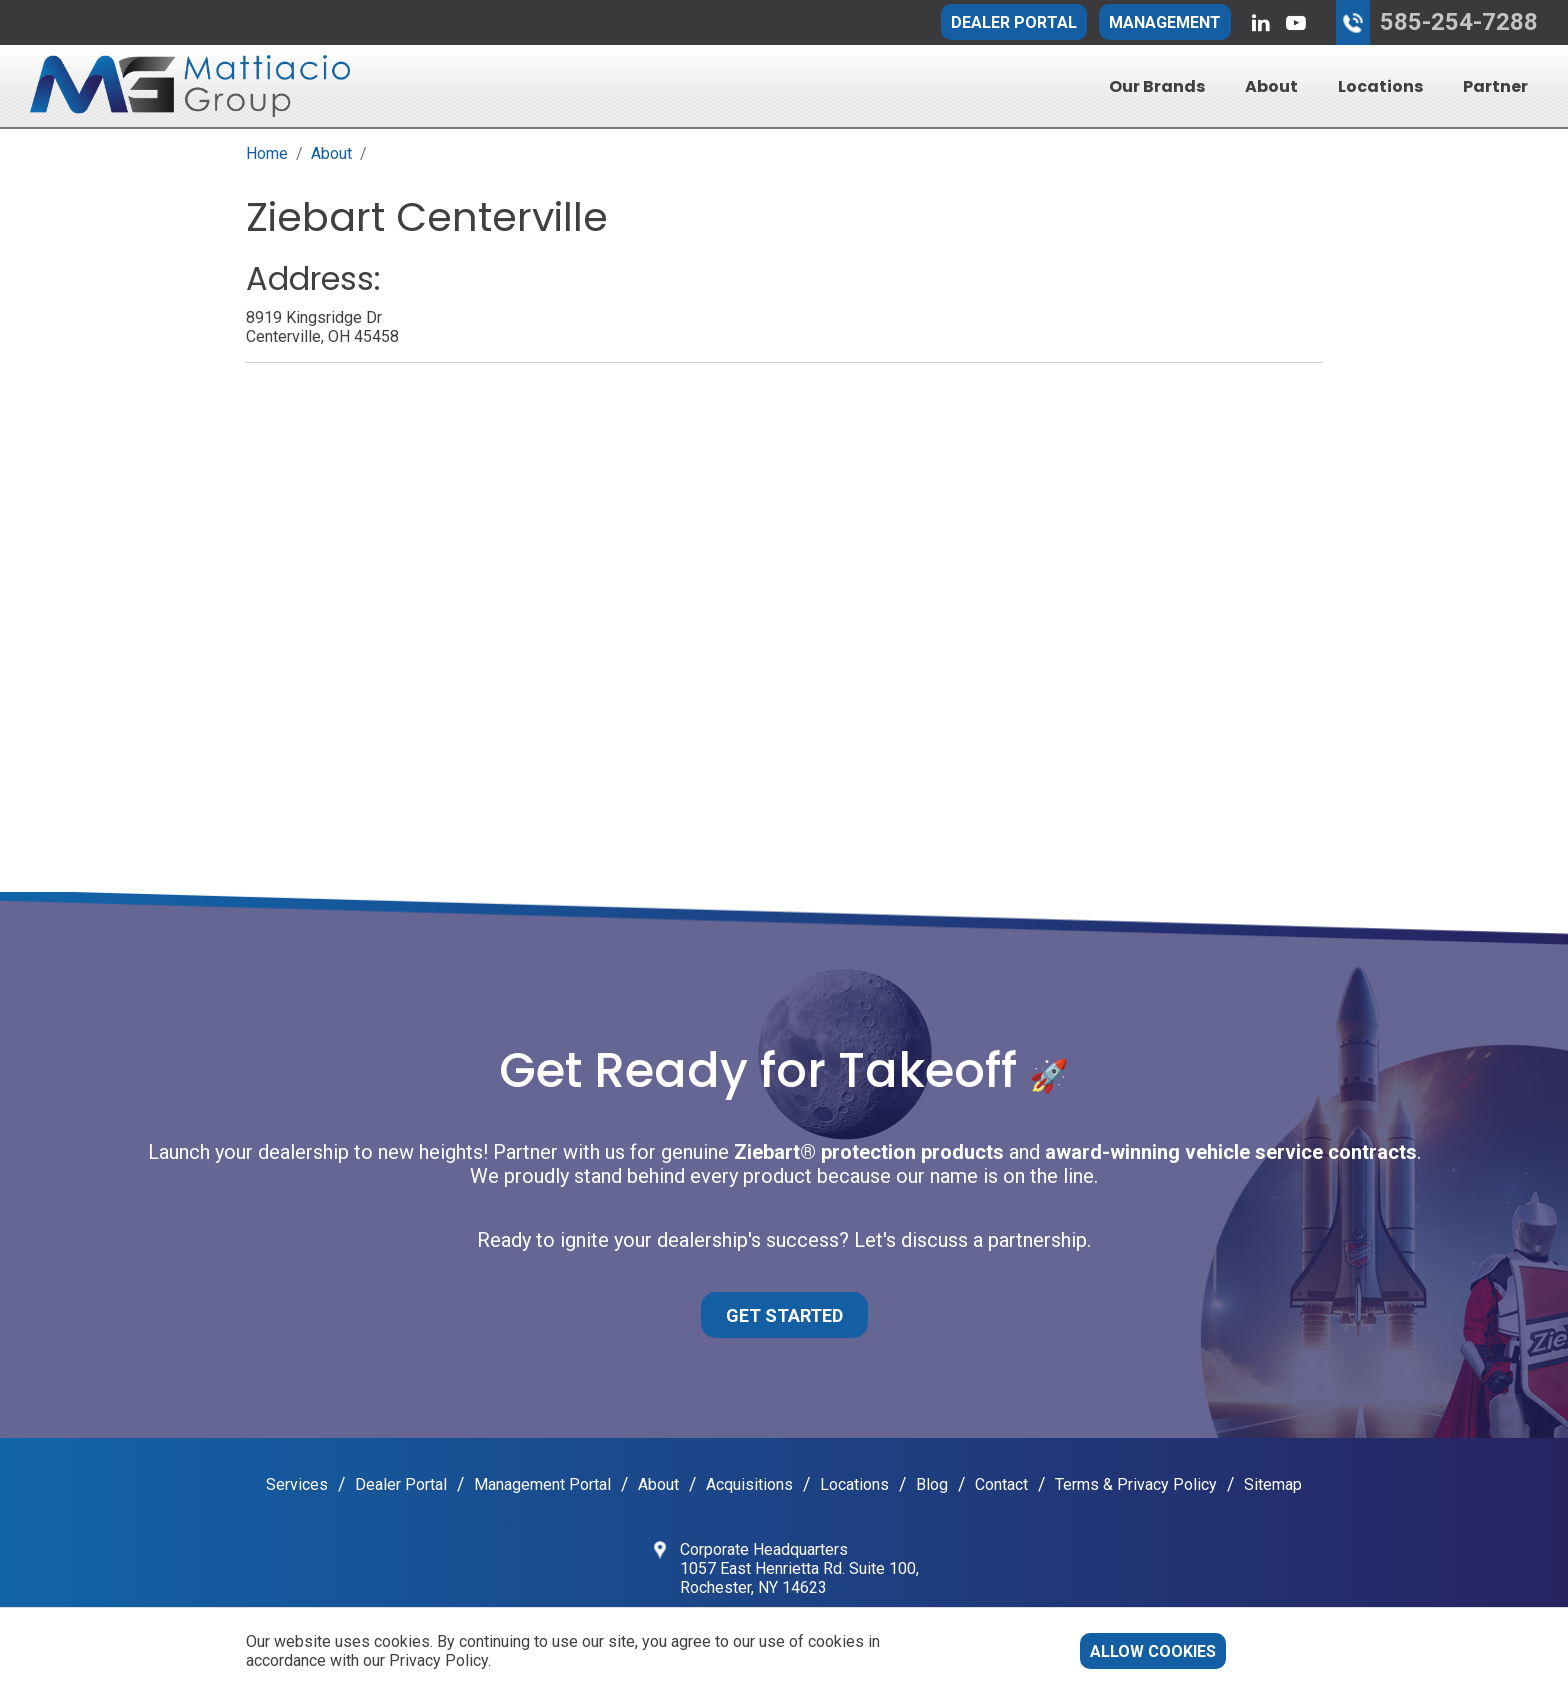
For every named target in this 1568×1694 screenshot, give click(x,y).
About (1271, 86)
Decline (1280, 1651)
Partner (1495, 86)
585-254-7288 (1459, 22)
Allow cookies (1153, 1651)
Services (297, 1484)
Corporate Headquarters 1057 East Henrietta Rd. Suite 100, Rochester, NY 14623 (799, 1568)
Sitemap (1273, 1484)
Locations (1380, 86)
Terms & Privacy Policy (1136, 1484)
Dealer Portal (1014, 22)
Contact (1001, 1484)
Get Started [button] (784, 1315)
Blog (932, 1484)
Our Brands (1157, 86)
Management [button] (1165, 22)
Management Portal (542, 1484)
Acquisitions (749, 1484)
